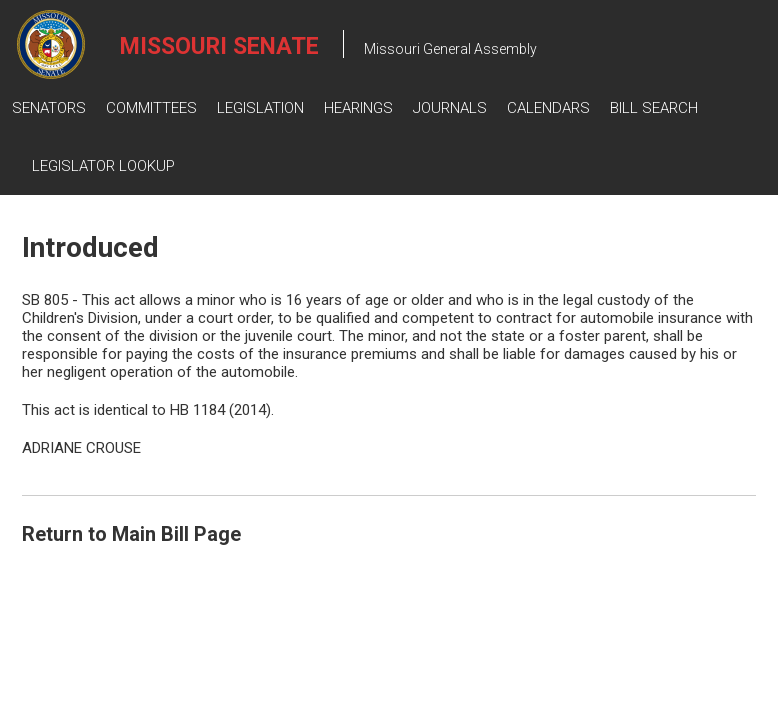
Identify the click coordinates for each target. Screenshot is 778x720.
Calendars (548, 108)
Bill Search (654, 108)
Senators (49, 108)
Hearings (358, 108)
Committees (151, 108)
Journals (450, 108)
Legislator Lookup (103, 166)
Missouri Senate (219, 46)
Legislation (260, 108)
